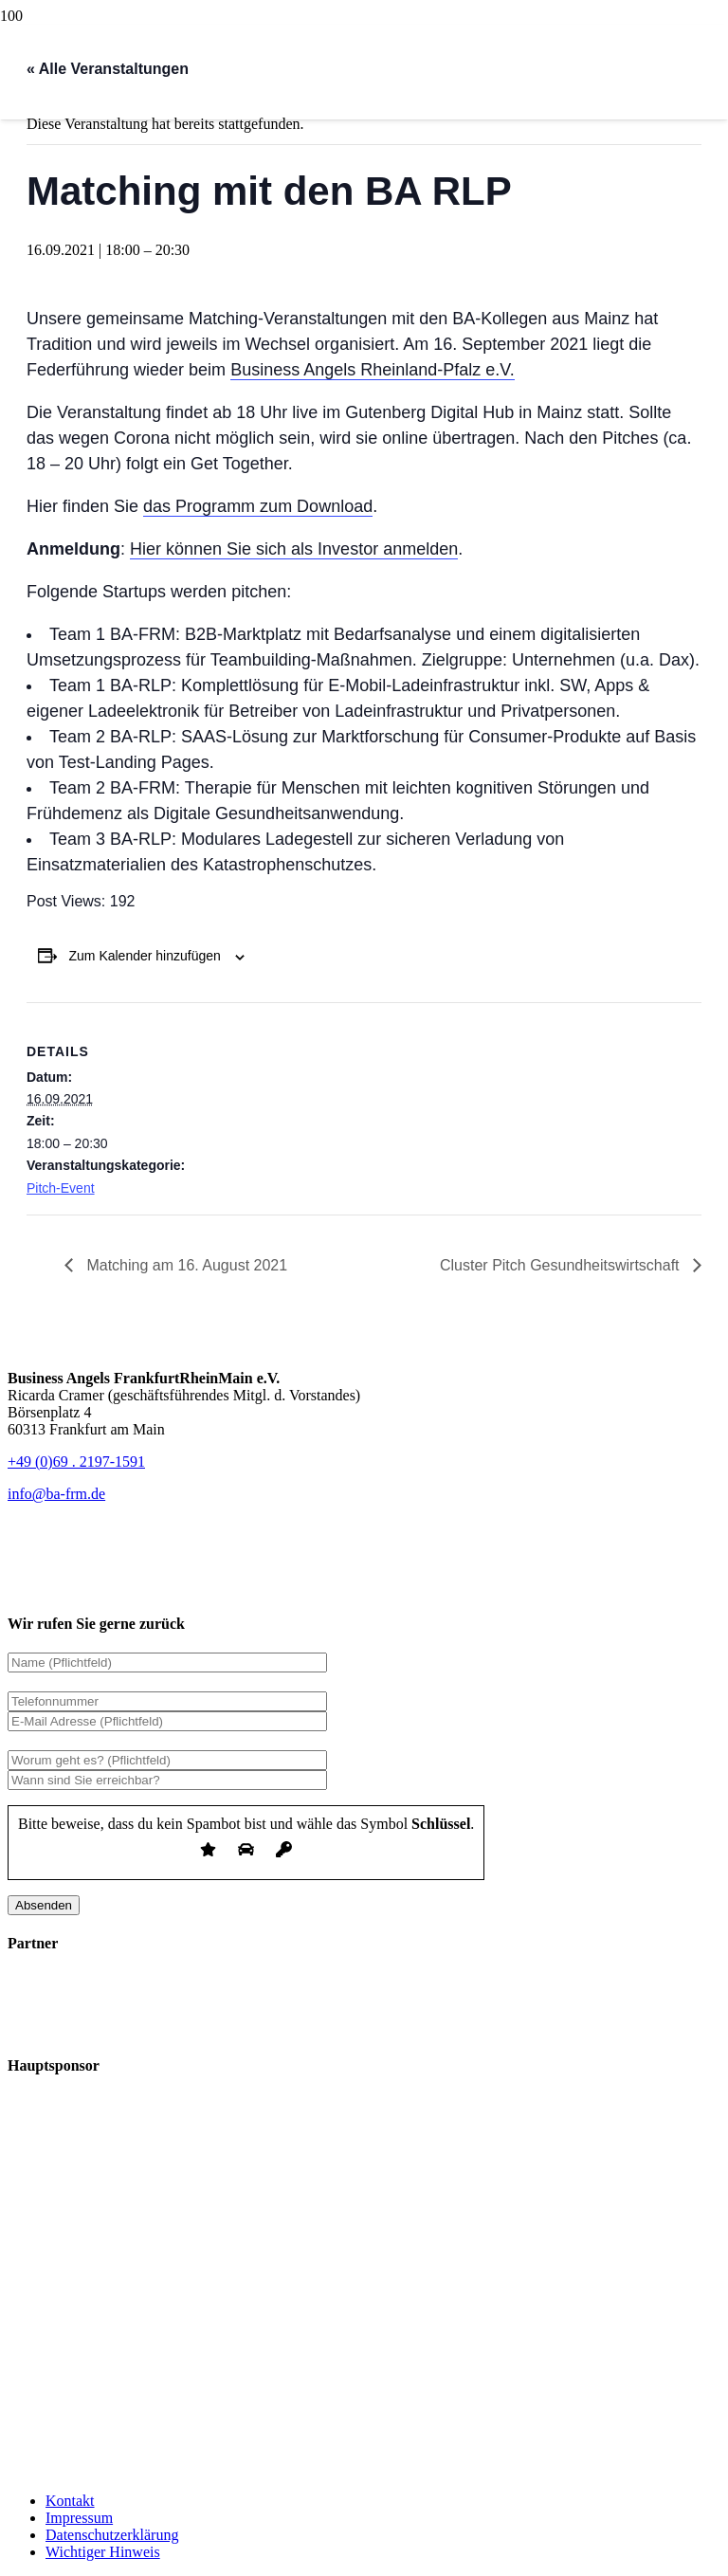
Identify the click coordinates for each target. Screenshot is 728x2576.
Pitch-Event (61, 1188)
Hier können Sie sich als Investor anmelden (294, 548)
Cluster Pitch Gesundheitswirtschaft (561, 1265)
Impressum (79, 2518)
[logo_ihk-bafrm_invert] (150, 2028)
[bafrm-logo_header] (283, 299)
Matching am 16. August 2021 (184, 1265)
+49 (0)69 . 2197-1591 (76, 1461)
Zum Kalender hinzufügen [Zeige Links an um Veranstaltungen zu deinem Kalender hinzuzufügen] (145, 955)
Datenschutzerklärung (112, 2535)
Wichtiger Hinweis (103, 2552)
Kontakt (70, 2501)
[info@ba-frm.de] (56, 1494)
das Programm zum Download (258, 506)
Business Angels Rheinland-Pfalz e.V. (372, 369)
